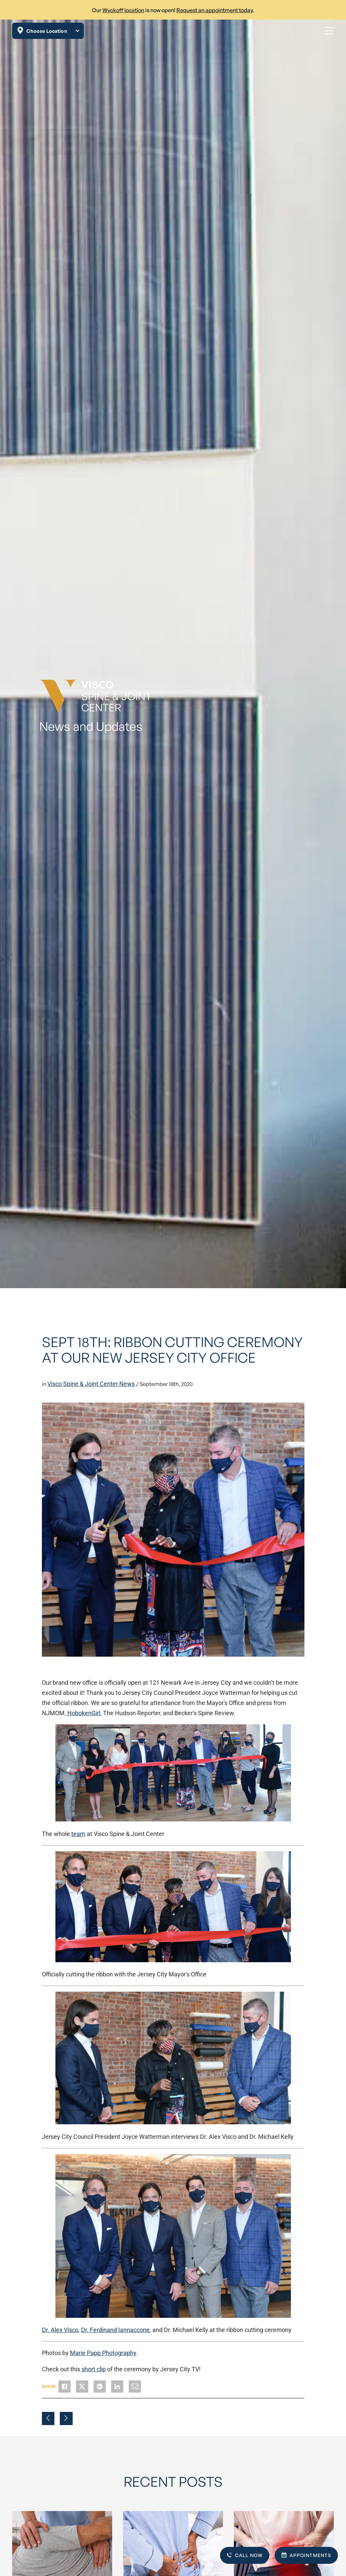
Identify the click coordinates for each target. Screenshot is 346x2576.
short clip (93, 2369)
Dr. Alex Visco (60, 2329)
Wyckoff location (123, 10)
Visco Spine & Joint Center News (91, 1383)
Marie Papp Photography (103, 2352)
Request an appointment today (214, 10)
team (78, 1833)
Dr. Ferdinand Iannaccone (115, 2329)
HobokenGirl (83, 1713)
